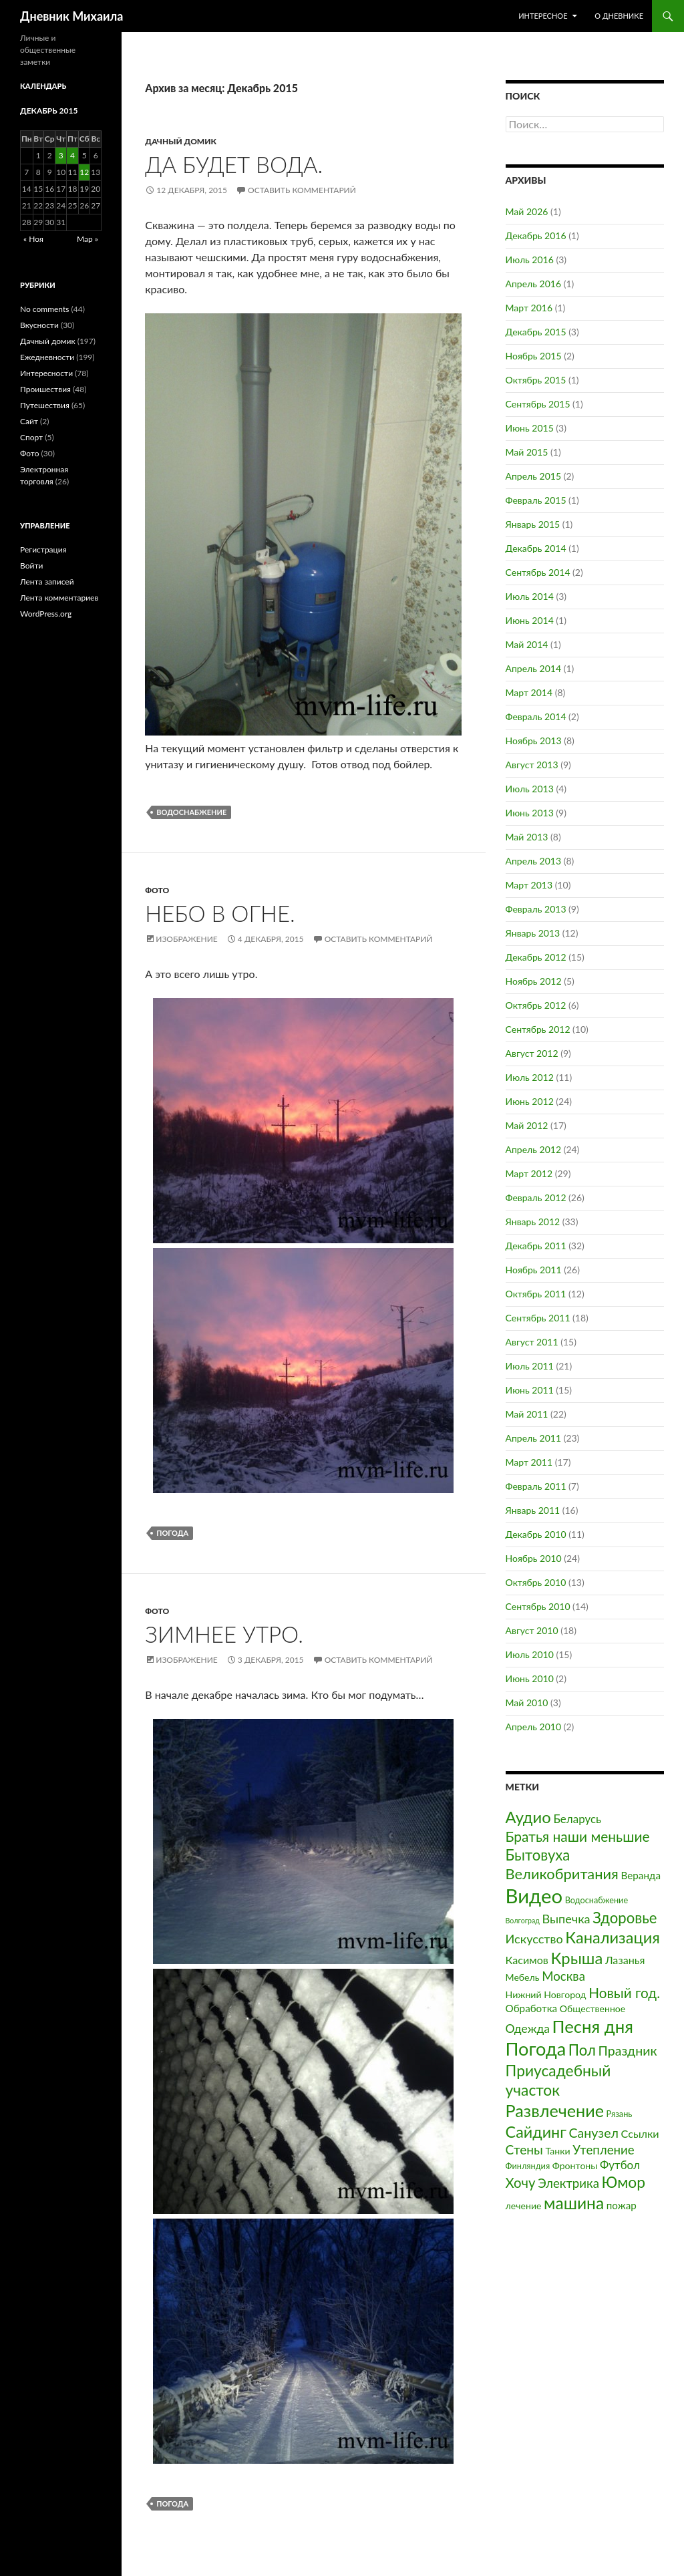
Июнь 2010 (530, 1678)
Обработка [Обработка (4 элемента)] (532, 2008)
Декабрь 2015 (536, 331)
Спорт (31, 437)
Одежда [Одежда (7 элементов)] (528, 2029)
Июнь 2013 (530, 812)
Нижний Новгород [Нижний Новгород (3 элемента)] (546, 1994)
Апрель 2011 (534, 1438)
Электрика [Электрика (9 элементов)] (568, 2183)
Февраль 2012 (536, 1197)
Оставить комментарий (302, 190)
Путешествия (44, 405)
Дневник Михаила (71, 16)
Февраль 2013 (536, 909)
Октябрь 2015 (536, 379)
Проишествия (45, 389)
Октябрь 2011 (536, 1293)
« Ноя (33, 239)
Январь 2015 (533, 524)
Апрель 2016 (534, 283)
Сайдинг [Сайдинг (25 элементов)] (536, 2131)
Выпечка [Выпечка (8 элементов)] (566, 1918)
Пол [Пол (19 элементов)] (582, 2050)
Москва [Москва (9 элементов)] (563, 1976)
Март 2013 (529, 885)
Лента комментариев (59, 598)
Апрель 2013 (534, 860)
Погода (172, 1532)
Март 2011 (529, 1462)
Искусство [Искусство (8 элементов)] (534, 1938)
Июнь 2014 (530, 620)
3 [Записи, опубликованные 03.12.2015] (61, 155)
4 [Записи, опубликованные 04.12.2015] (72, 155)
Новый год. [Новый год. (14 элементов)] (624, 1993)
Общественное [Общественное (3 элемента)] (593, 2008)
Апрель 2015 (534, 476)
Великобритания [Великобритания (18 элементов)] (562, 1874)
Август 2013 (532, 764)
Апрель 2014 (534, 668)
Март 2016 (529, 307)
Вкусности (39, 325)
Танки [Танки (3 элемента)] (557, 2150)
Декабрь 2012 (536, 957)
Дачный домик (180, 141)
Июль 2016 (530, 259)
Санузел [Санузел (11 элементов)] (594, 2132)
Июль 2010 (530, 1654)
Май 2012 (527, 1125)
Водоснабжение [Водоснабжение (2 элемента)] (596, 1900)
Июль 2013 (530, 788)
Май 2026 (527, 211)
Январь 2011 (533, 1510)
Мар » (87, 239)
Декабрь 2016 (536, 235)
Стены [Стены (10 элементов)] (524, 2149)
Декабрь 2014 (536, 548)
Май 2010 (527, 1702)
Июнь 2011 (530, 1390)
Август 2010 (532, 1630)
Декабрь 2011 (536, 1245)
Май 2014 (527, 644)
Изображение (186, 939)
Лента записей (47, 582)
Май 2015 (527, 452)
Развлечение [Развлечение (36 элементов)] (555, 2110)
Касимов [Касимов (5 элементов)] (527, 1959)
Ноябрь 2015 (534, 355)
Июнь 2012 (530, 1101)
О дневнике (618, 15)
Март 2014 (529, 692)
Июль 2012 (530, 1077)
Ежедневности (47, 357)
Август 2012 (532, 1053)
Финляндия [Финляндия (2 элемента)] (528, 2165)
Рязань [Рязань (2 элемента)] (620, 2113)
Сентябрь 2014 (538, 572)
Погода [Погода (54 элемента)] (536, 2049)
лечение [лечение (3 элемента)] (524, 2205)
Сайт (29, 421)
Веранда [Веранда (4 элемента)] (641, 1875)
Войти (31, 565)
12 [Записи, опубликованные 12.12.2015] (84, 172)
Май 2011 (527, 1414)
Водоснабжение (191, 812)
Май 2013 (527, 836)
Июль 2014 (530, 596)
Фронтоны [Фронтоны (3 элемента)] (575, 2165)
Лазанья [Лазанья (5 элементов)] (625, 1959)
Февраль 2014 (536, 716)
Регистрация (43, 549)
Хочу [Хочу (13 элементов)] (521, 2183)
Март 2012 (529, 1173)
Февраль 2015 (536, 500)
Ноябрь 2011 (534, 1269)
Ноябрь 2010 (534, 1558)
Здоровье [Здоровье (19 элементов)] (624, 1918)
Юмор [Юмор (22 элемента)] (623, 2181)
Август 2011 (532, 1341)
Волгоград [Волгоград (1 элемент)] (523, 1920)
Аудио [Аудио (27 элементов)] (528, 1816)
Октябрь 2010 (536, 1582)
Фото (157, 890)
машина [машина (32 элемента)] (574, 2203)
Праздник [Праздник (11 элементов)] (627, 2050)
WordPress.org (45, 614)
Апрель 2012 (534, 1149)
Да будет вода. (234, 164)
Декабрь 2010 (536, 1534)
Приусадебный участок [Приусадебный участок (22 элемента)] (558, 2080)
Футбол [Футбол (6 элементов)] (620, 2165)
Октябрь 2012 (536, 1005)
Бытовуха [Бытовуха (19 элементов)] (538, 1855)
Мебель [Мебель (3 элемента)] (523, 1977)
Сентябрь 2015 (538, 404)
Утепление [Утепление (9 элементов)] (603, 2149)
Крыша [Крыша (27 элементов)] (577, 1957)
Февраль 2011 (536, 1486)
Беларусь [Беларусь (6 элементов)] (577, 1819)
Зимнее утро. (224, 1634)
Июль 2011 (530, 1366)
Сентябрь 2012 (538, 1029)
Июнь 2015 (530, 428)
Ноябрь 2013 (534, 740)
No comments (44, 309)
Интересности (46, 373)
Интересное (542, 15)
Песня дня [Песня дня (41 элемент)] (592, 2026)
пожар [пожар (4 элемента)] (622, 2205)
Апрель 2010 (534, 1726)
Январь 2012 (533, 1221)
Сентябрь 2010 (538, 1606)
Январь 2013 (533, 933)
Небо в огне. (220, 913)
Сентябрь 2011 (538, 1317)
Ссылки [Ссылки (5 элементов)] (640, 2133)
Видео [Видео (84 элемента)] (534, 1895)
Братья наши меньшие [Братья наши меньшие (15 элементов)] (578, 1836)
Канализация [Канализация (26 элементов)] (612, 1937)
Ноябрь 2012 (534, 981)
